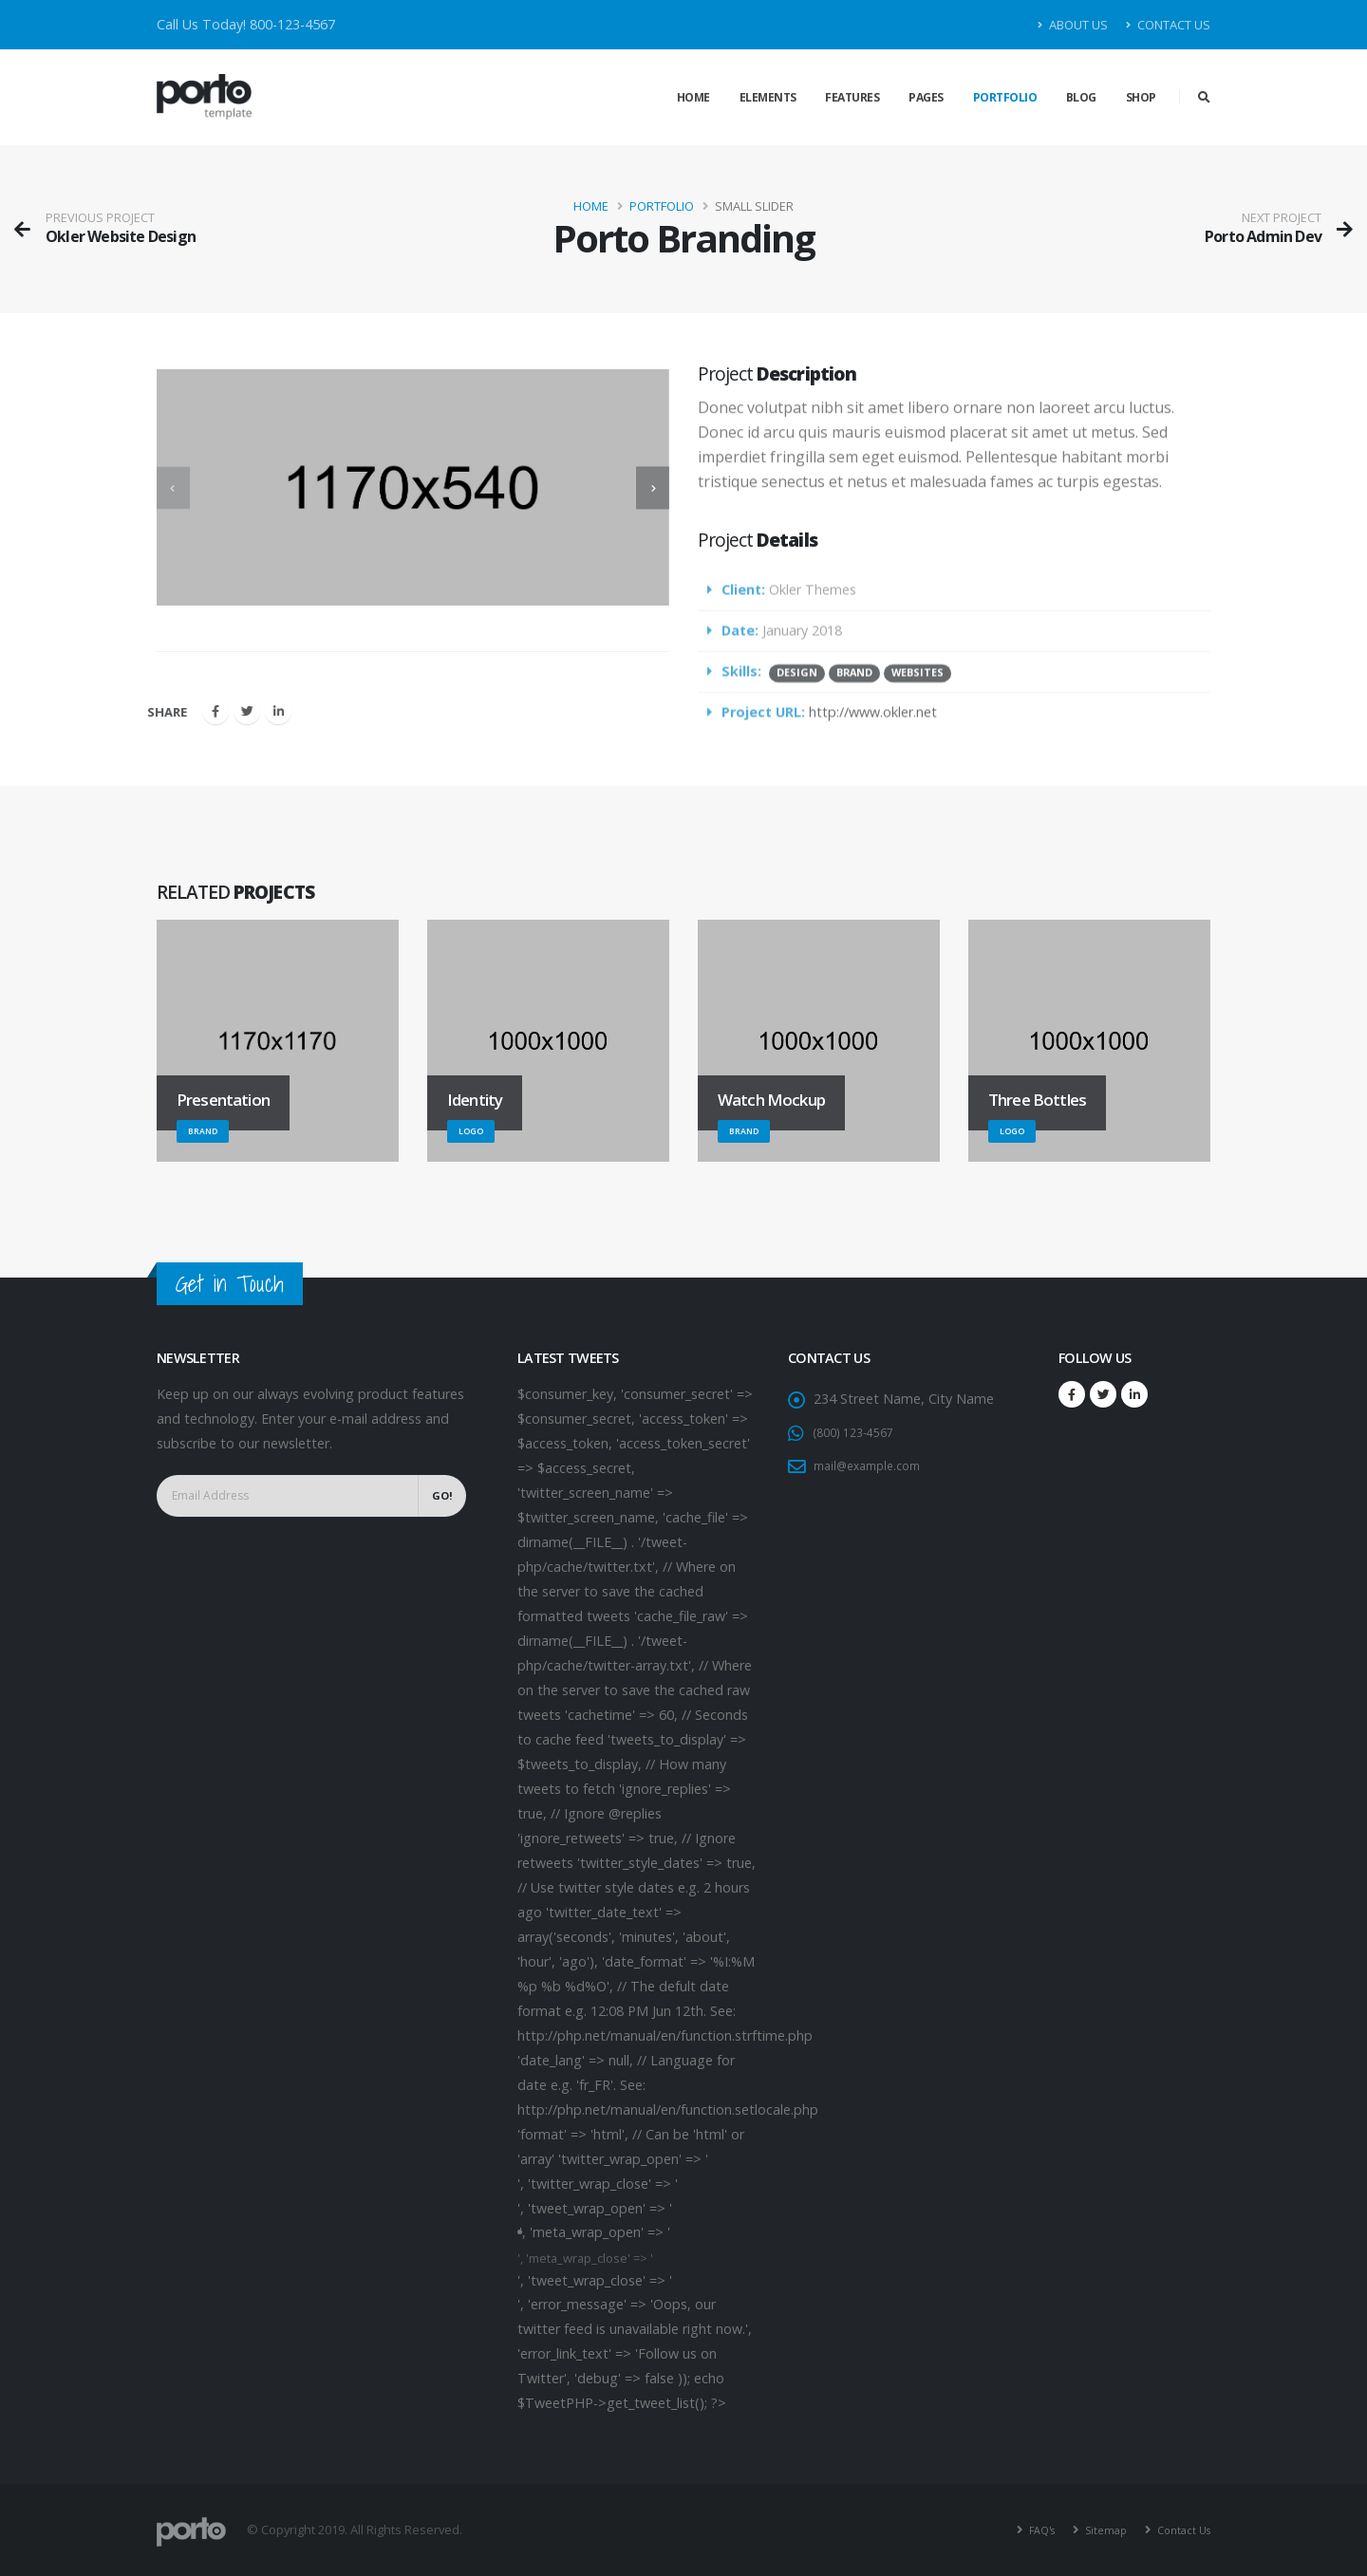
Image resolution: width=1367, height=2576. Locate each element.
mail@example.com (875, 1465)
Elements (768, 97)
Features (852, 97)
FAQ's (1024, 2529)
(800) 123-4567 (861, 1432)
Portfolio (1005, 97)
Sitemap (1094, 2529)
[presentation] (178, 487)
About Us (1073, 24)
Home (693, 97)
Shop (1141, 97)
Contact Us (1168, 24)
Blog (1081, 97)
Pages (926, 97)
